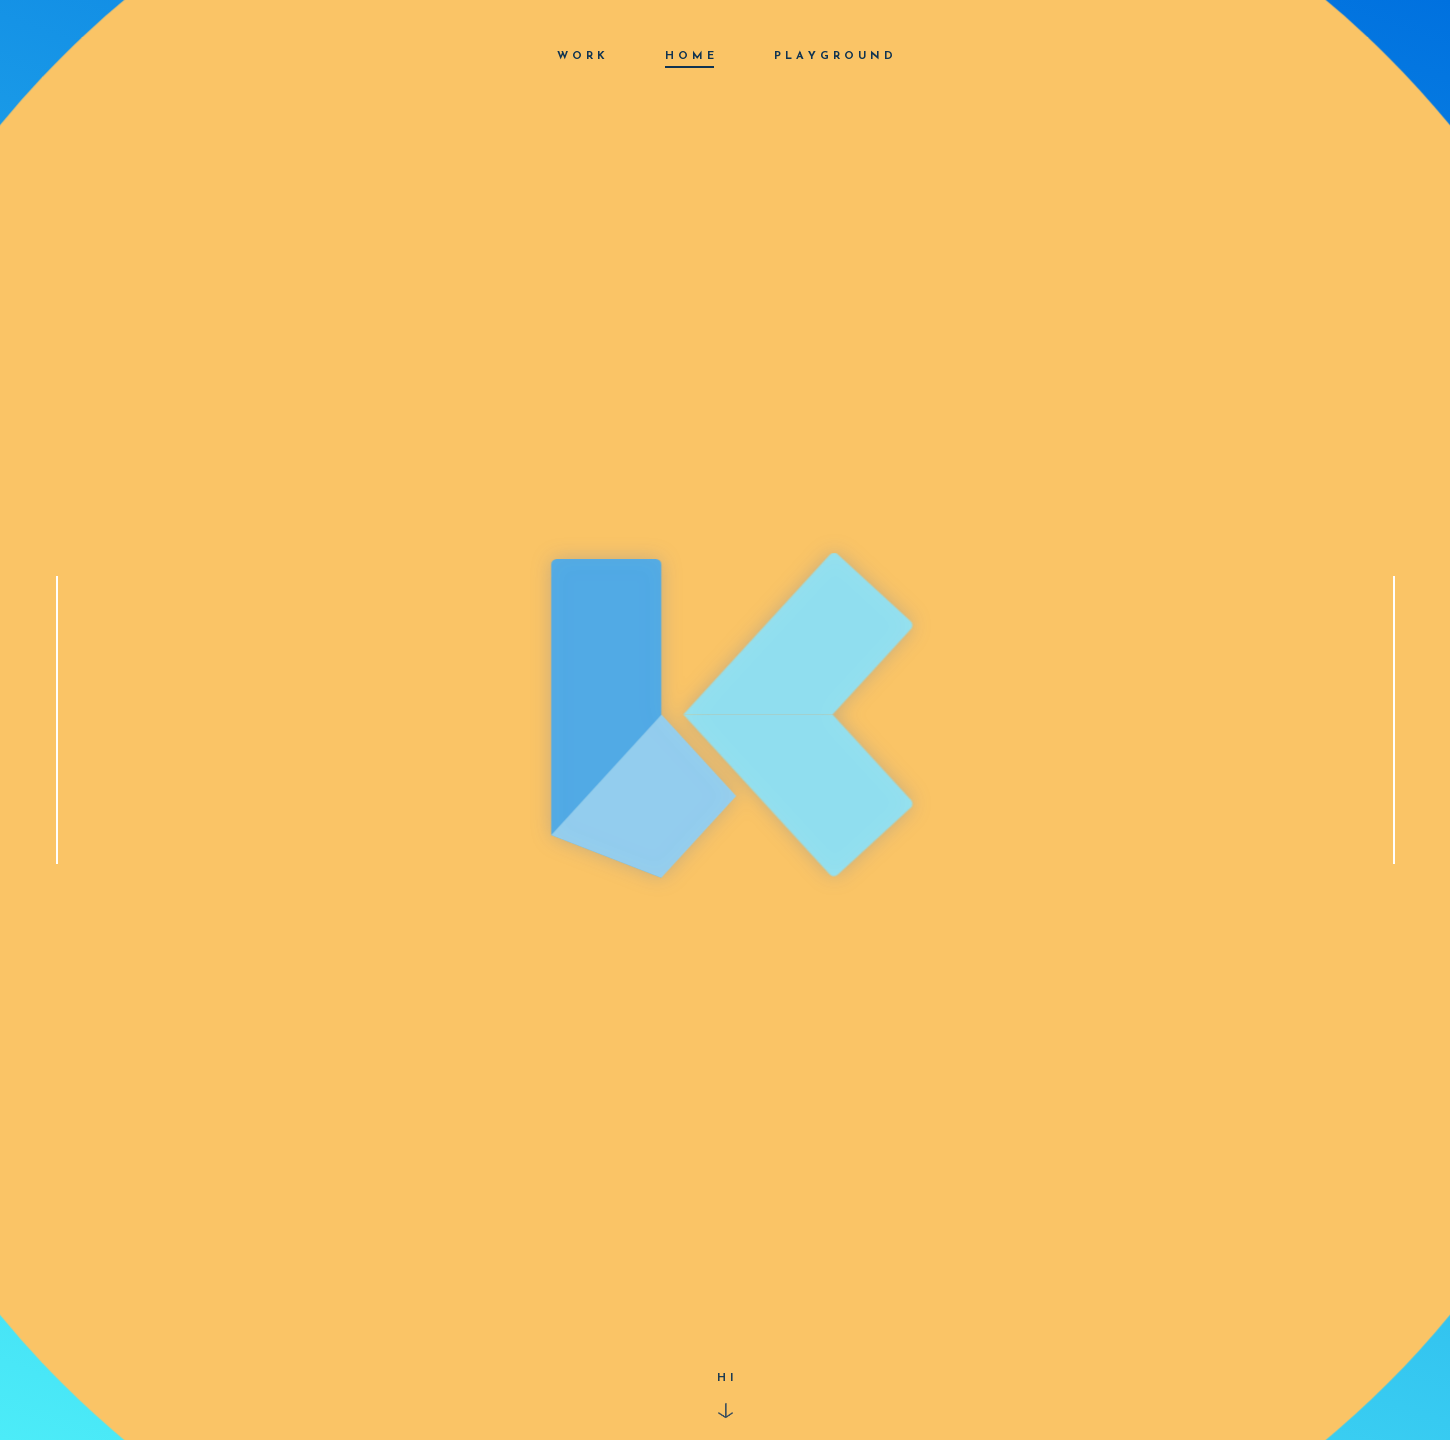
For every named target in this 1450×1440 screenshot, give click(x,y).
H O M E (689, 56)
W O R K (581, 56)
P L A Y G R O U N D (833, 56)
